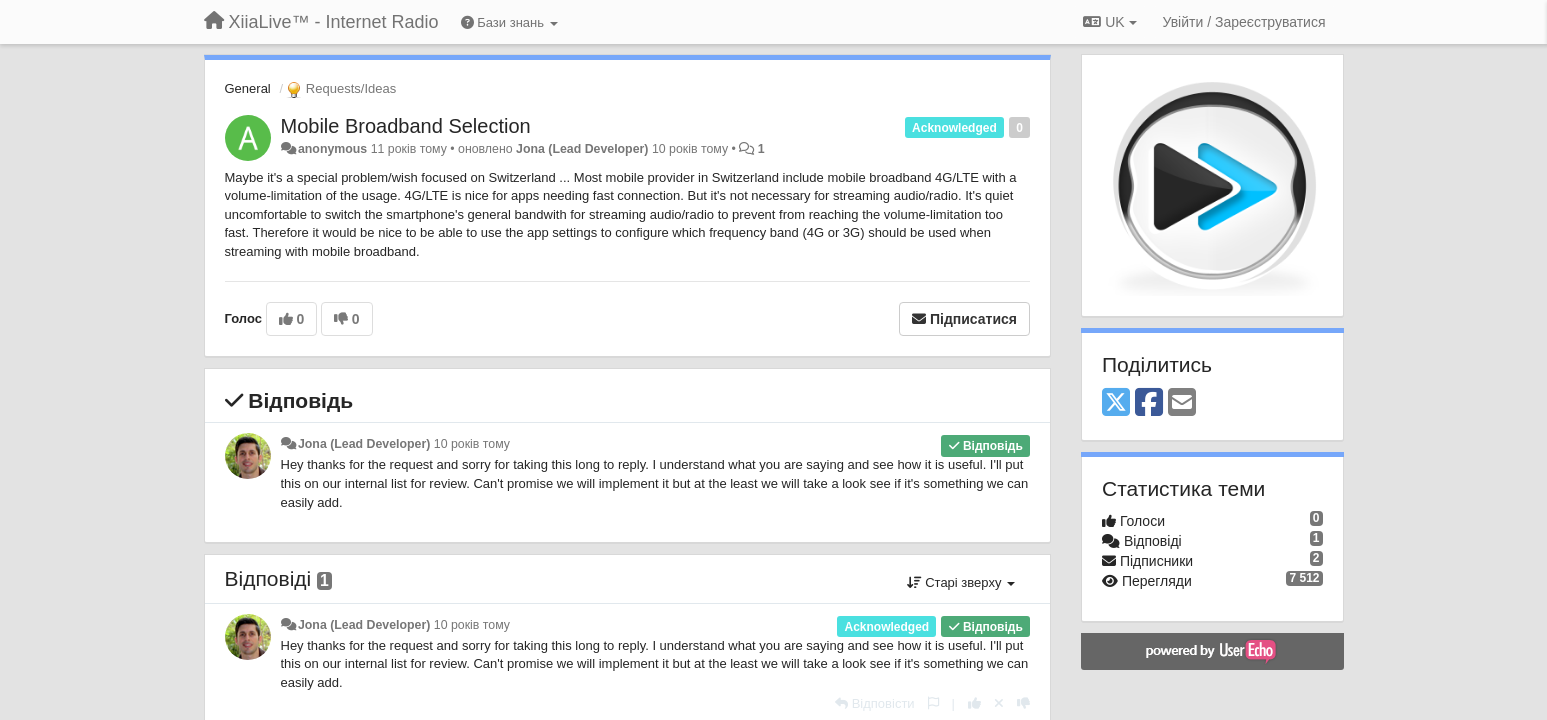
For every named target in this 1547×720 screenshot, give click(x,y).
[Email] (1182, 403)
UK (1109, 22)
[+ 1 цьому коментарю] (974, 703)
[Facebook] (1149, 403)
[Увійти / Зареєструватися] (1244, 22)
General (248, 88)
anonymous (332, 149)
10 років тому (472, 444)
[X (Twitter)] (1116, 403)
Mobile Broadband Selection (406, 126)
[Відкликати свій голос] (999, 703)
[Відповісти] (875, 703)
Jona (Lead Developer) (582, 149)
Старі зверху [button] (961, 582)
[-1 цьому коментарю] (1023, 703)
